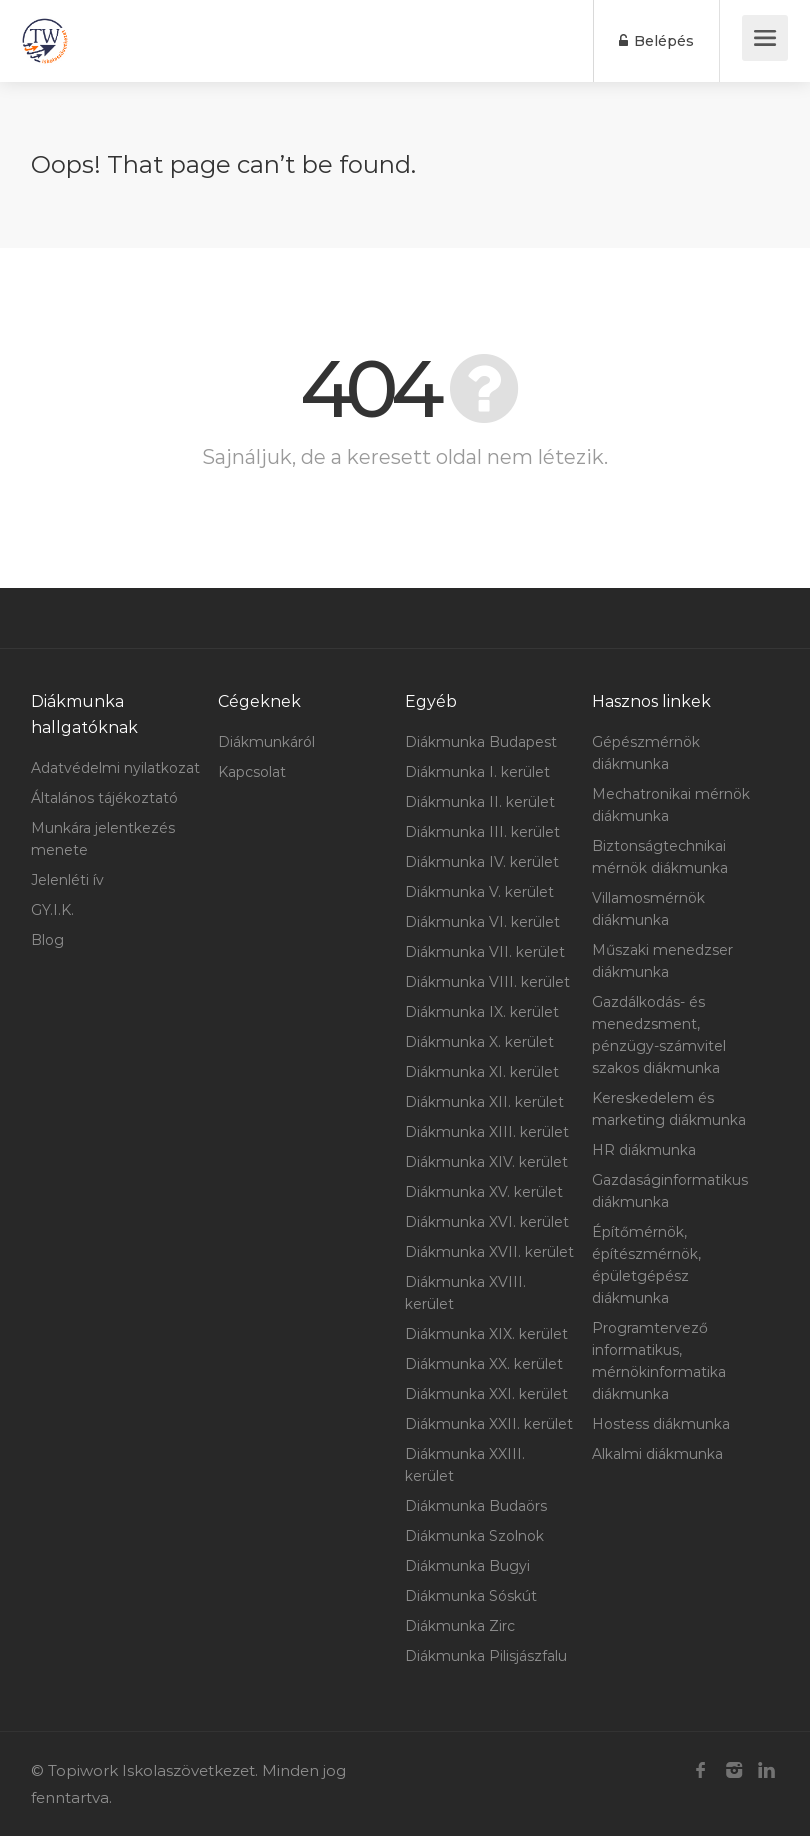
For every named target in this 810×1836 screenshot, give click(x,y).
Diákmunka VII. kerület (485, 952)
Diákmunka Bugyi (467, 1566)
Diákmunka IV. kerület (482, 862)
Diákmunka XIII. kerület (487, 1132)
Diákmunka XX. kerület (484, 1364)
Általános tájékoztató (104, 798)
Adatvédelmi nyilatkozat (115, 768)
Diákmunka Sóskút (471, 1596)
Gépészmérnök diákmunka (646, 753)
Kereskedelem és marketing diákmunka (669, 1109)
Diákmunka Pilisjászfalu (486, 1656)
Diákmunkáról (266, 742)
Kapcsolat (252, 772)
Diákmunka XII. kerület (484, 1102)
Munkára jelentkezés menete (103, 839)
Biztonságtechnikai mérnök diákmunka (660, 857)
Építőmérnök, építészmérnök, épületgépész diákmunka (646, 1265)
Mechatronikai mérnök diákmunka (671, 805)
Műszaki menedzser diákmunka (662, 961)
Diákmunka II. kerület (480, 802)
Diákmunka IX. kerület (482, 1012)
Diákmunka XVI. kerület (487, 1222)
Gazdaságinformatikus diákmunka (670, 1191)
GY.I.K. (52, 910)
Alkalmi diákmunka (657, 1454)
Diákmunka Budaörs (476, 1506)
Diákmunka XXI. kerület (486, 1394)
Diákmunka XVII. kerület (489, 1252)
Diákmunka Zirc (460, 1626)
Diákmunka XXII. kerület (489, 1424)
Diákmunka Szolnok (474, 1536)
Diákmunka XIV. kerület (486, 1162)
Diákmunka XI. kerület (482, 1072)
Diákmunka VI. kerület (482, 922)
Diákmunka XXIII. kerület (465, 1465)
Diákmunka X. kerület (479, 1042)
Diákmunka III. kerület (482, 832)
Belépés (656, 41)
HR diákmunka (644, 1150)
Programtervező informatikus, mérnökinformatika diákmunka (659, 1361)
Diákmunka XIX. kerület (486, 1334)
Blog (47, 940)
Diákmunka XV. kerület (484, 1192)
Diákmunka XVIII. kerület (465, 1293)
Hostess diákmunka (661, 1424)
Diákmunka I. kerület (477, 772)
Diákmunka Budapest (481, 742)
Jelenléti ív (67, 880)
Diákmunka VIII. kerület (487, 982)
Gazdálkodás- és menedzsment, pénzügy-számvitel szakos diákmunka (659, 1035)
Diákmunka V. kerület (479, 892)
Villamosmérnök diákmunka (648, 909)
